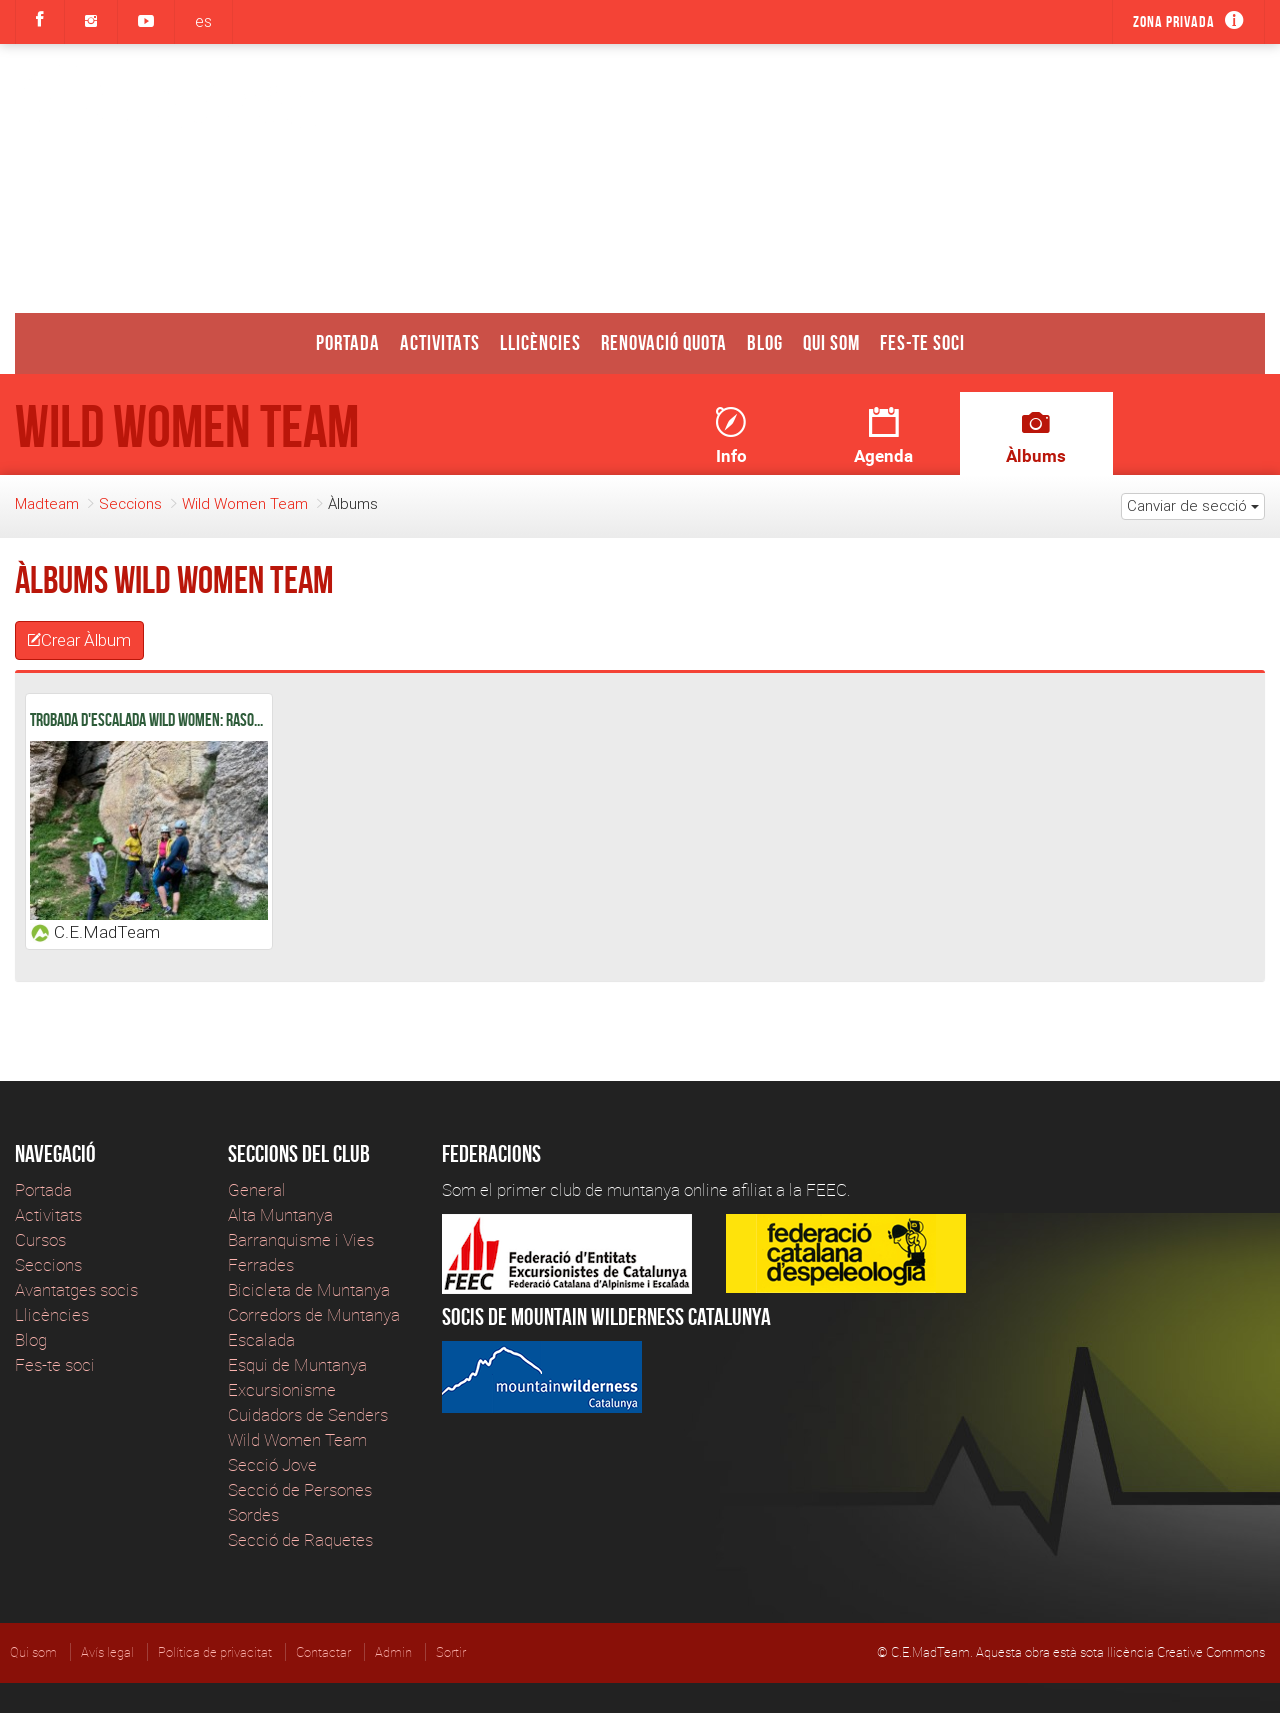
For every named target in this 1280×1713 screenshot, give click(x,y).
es (203, 21)
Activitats (440, 342)
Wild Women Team (245, 503)
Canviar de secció (1193, 505)
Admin (393, 1652)
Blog (765, 342)
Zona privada (1174, 21)
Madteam (47, 503)
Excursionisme (282, 1389)
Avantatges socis (76, 1289)
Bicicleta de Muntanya (309, 1289)
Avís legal (107, 1652)
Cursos (40, 1239)
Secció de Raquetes (300, 1539)
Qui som (831, 342)
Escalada (261, 1339)
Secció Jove (272, 1464)
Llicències (540, 342)
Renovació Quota (664, 342)
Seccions (130, 503)
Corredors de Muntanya (316, 1314)
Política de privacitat (215, 1652)
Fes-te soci (922, 342)
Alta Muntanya (280, 1214)
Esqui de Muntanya (297, 1364)
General (257, 1189)
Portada (348, 342)
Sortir (451, 1652)
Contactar (323, 1652)
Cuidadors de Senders (308, 1414)
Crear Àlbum (79, 640)
